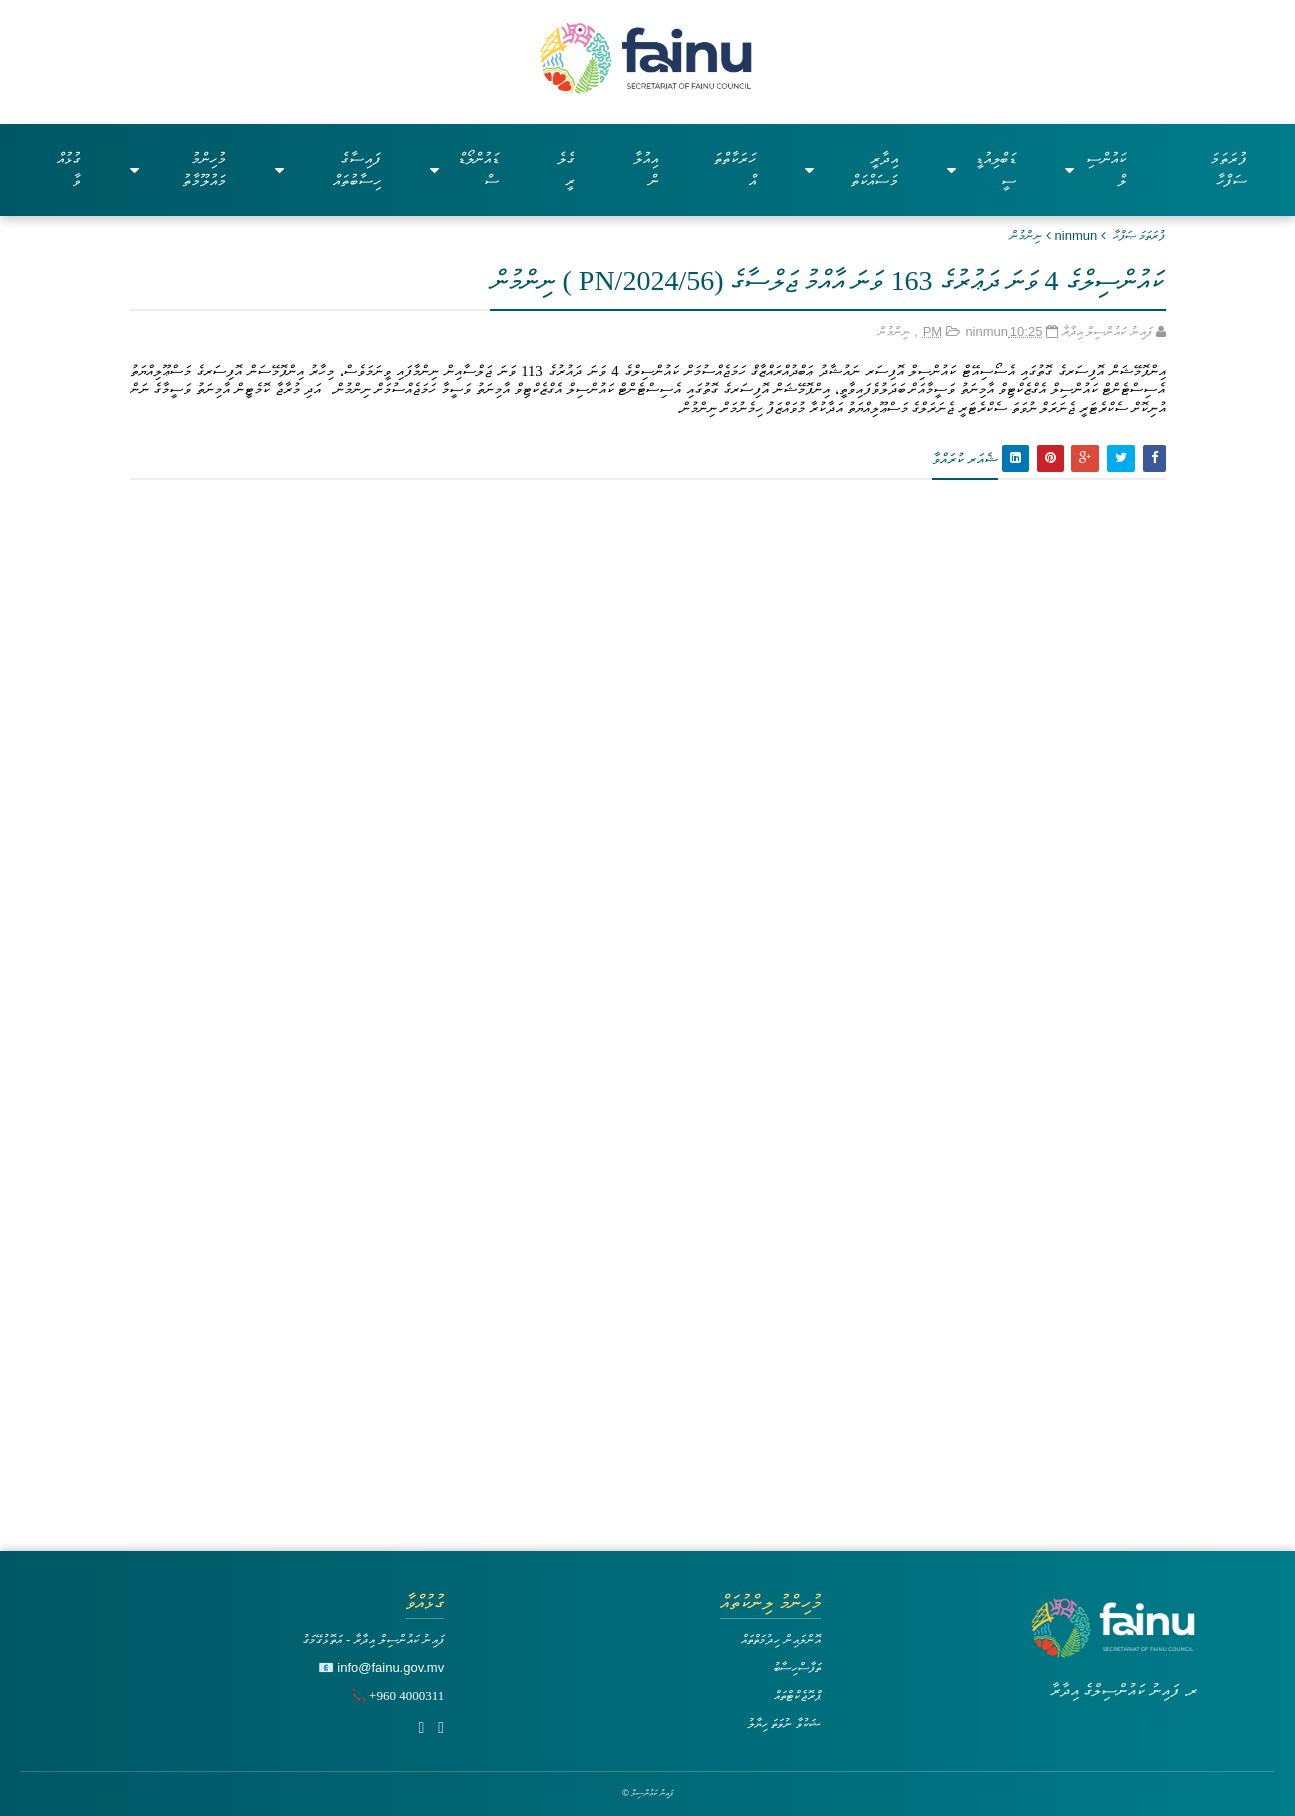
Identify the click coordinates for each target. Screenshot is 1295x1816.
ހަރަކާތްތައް (734, 169)
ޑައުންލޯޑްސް (464, 169)
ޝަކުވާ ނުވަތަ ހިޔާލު (784, 1723)
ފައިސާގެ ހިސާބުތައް (328, 169)
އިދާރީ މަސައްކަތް (851, 169)
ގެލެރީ (566, 169)
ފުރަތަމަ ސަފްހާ (1228, 169)
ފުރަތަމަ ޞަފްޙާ (1139, 235)
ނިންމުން (1026, 235)
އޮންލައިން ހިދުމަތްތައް (781, 1639)
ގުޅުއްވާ (69, 169)
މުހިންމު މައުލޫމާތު (178, 169)
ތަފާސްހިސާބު (797, 1667)
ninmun (1076, 235)
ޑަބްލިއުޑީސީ (981, 169)
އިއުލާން (645, 169)
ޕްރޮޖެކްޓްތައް (797, 1695)
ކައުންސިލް (1095, 169)
